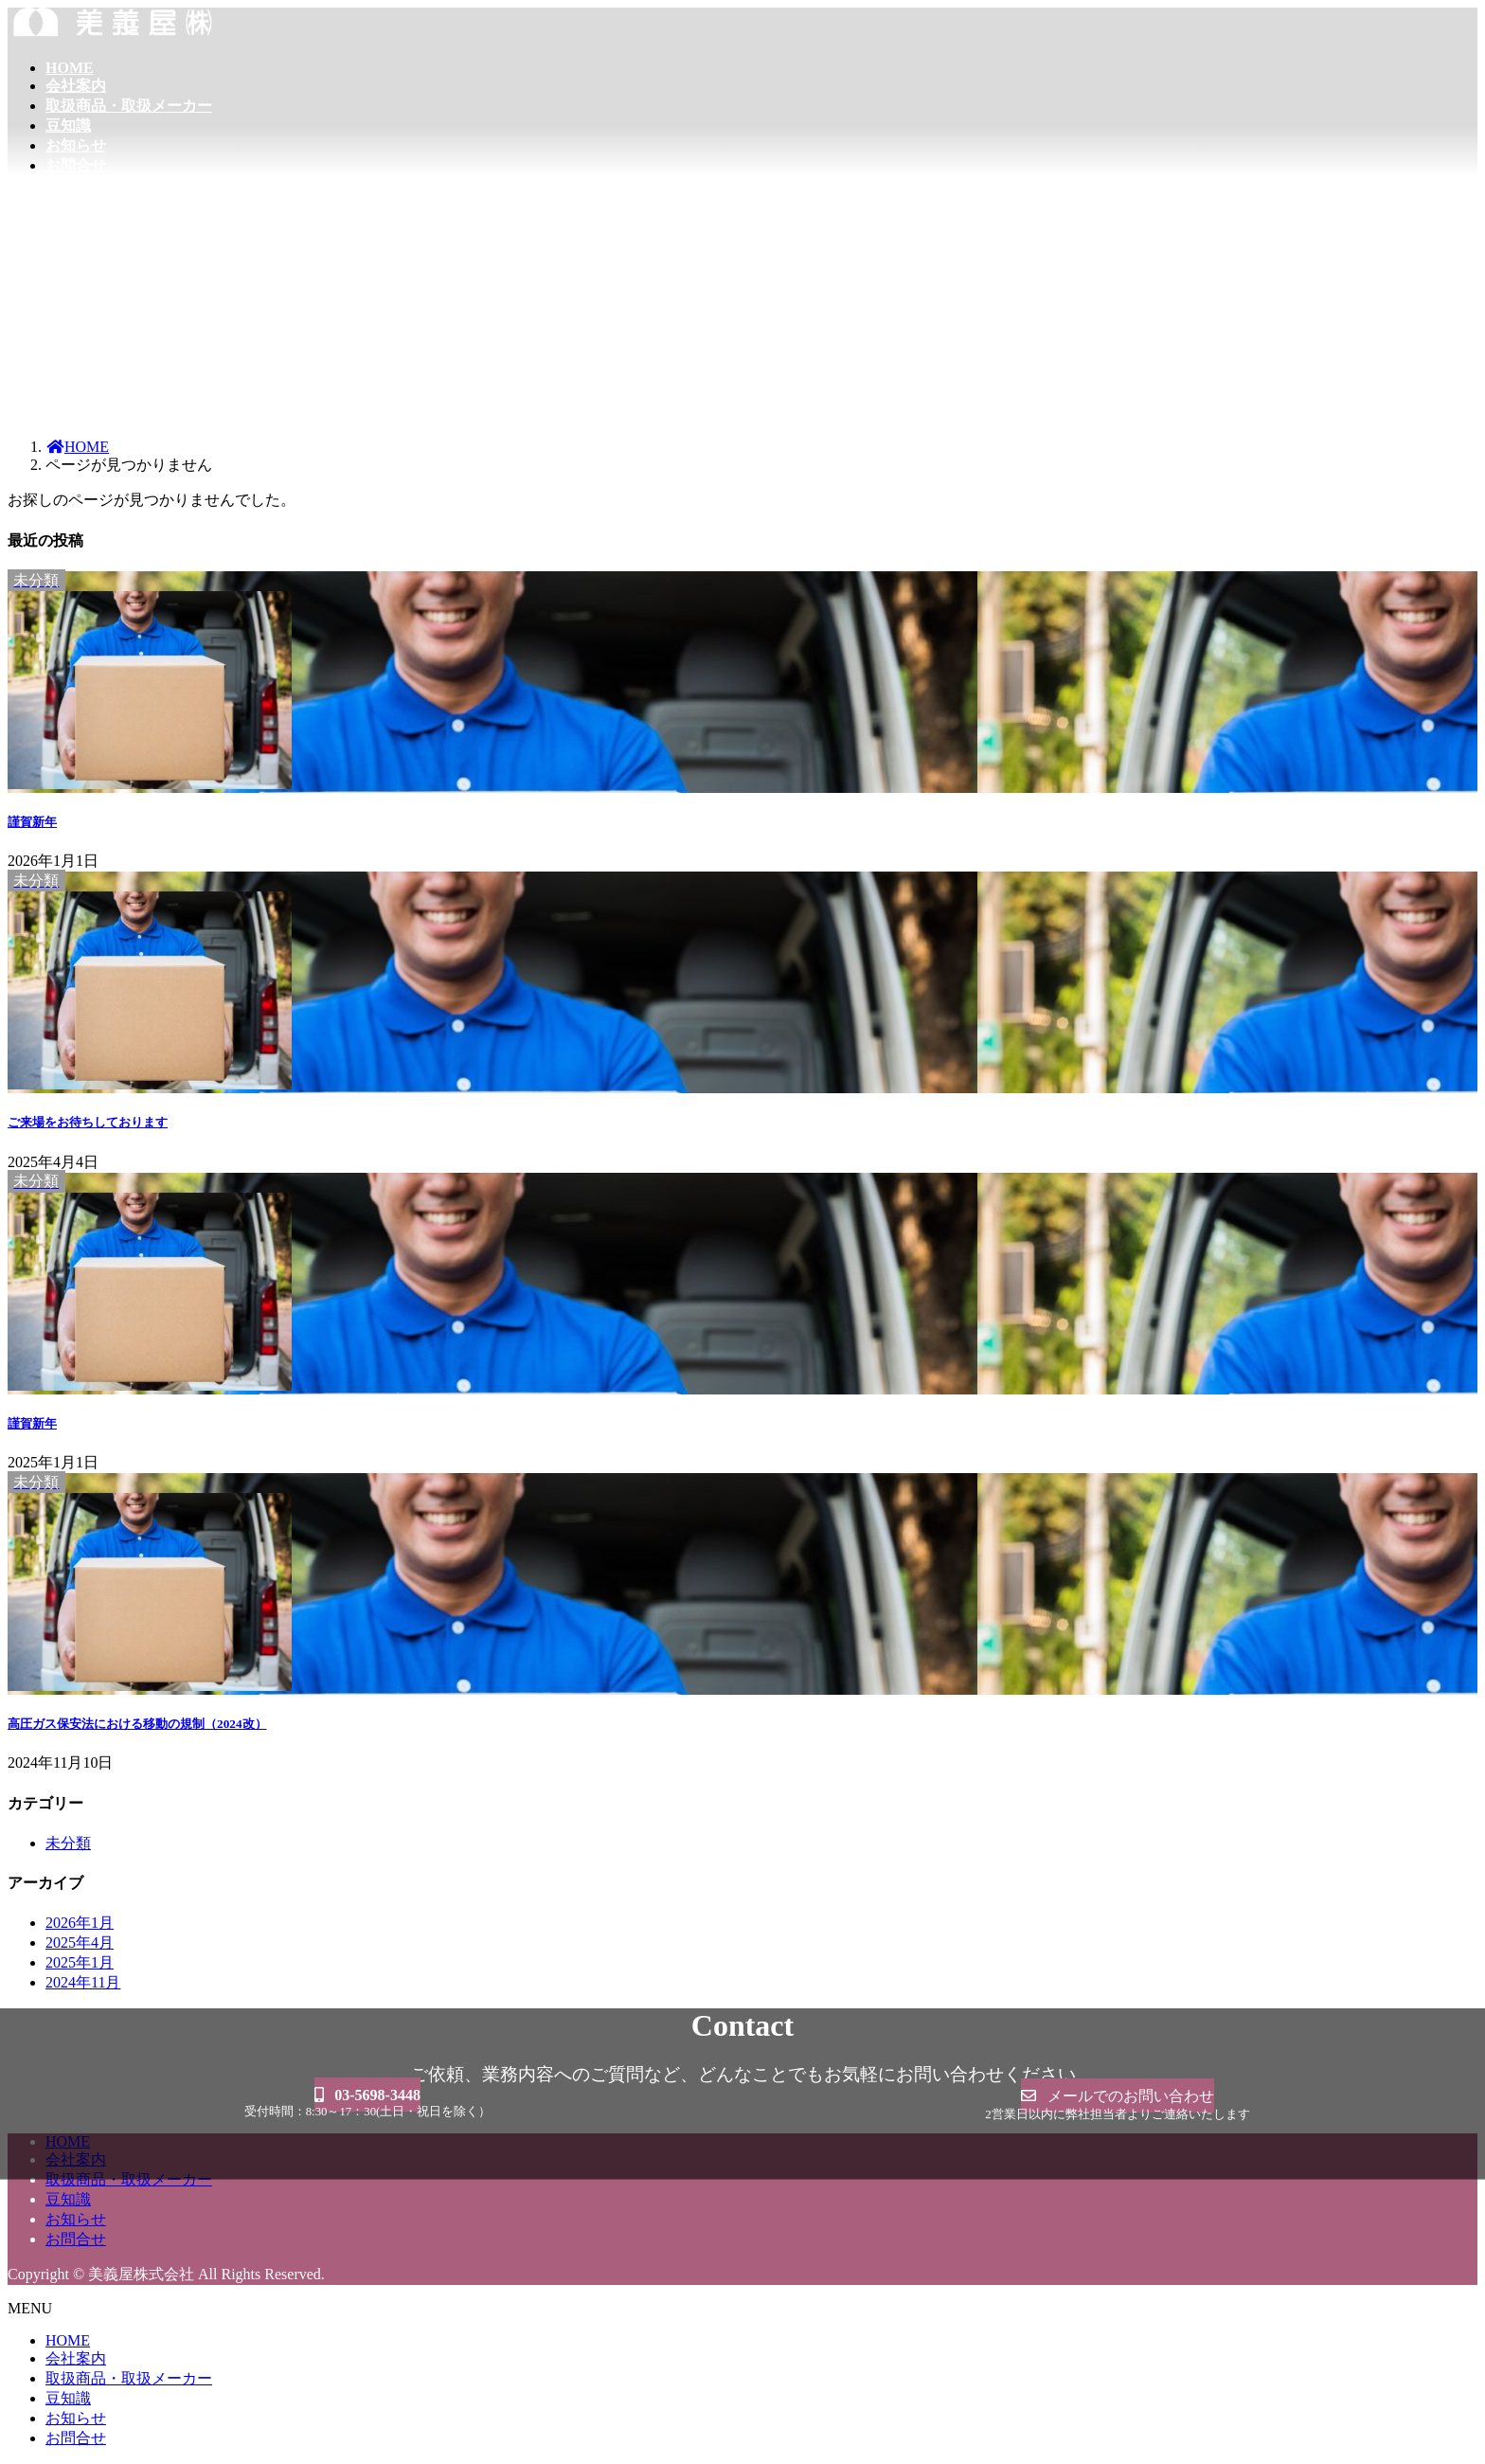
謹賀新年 (32, 822)
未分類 (68, 1843)
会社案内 (75, 2358)
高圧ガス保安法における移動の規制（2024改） (137, 1724)
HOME (67, 2340)
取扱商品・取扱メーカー (128, 2378)
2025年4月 (79, 1942)
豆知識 (68, 2199)
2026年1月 (79, 1923)
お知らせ (75, 2219)
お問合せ (75, 2239)
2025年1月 (79, 1962)
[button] (367, 2098)
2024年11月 (82, 1982)
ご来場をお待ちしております (88, 1122)
